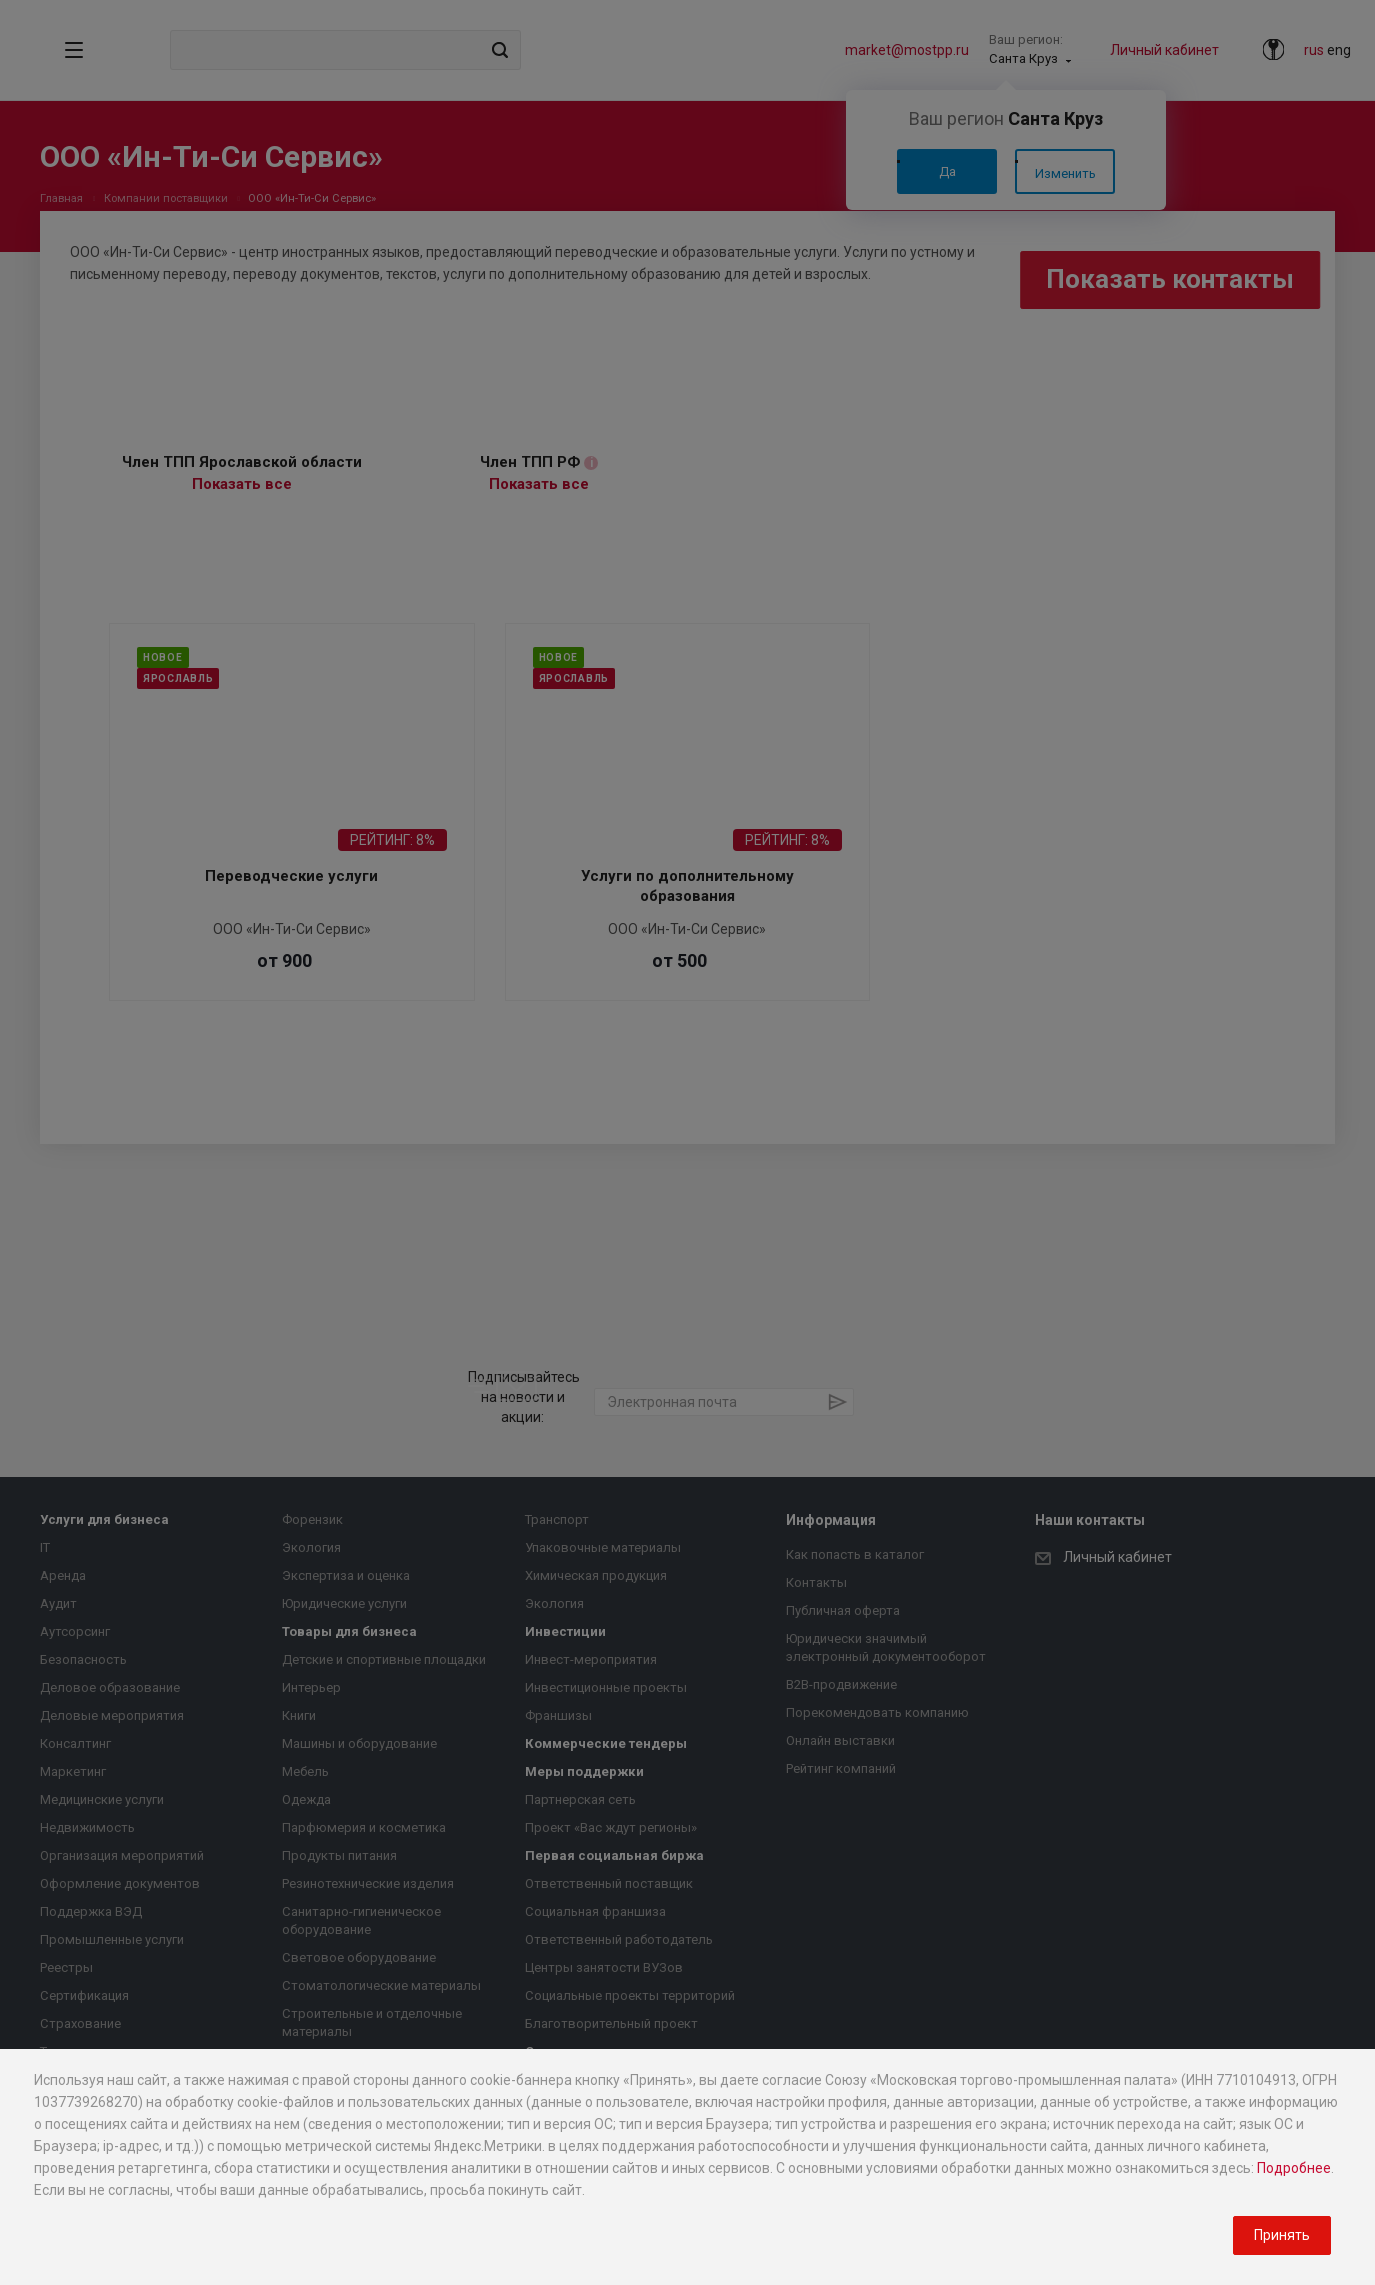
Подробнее (1294, 2168)
